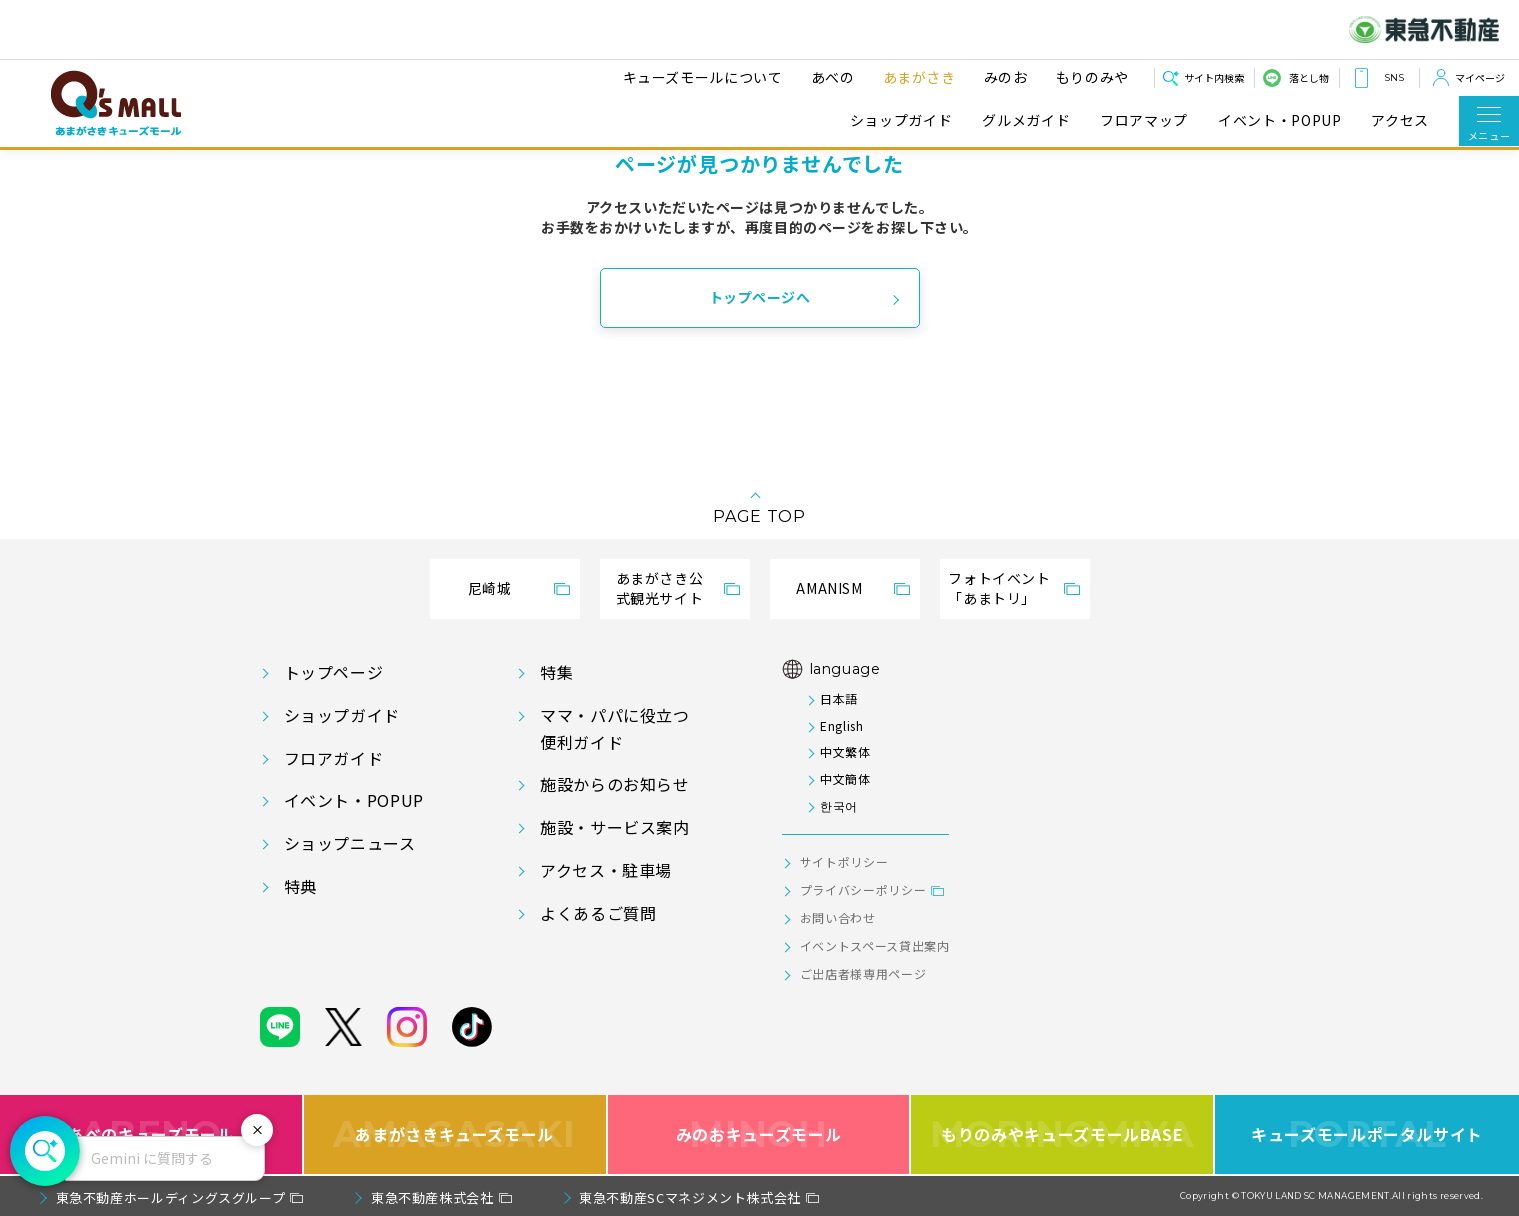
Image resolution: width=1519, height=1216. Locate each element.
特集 (556, 672)
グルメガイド (1026, 120)
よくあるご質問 (598, 913)
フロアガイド (334, 758)
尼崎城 (490, 588)
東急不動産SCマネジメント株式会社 (690, 1197)
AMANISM (829, 588)
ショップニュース (350, 843)
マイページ (1480, 77)
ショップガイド (901, 120)
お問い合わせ (838, 917)
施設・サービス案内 (615, 827)
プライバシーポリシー (863, 889)
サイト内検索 (1214, 77)
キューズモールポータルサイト (1367, 1134)
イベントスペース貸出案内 (875, 945)
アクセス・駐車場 (606, 870)
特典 (300, 886)
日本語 (839, 698)
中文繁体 (845, 751)
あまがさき (916, 77)
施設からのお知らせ (615, 784)
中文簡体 (845, 778)
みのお (1003, 77)
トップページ (334, 672)
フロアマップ (1144, 120)
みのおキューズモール (758, 1134)
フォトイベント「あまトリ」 (999, 588)
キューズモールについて (700, 77)
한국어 (839, 805)
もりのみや (1089, 77)
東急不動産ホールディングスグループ (171, 1197)
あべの (830, 77)
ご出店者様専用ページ (863, 973)
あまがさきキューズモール (454, 1134)
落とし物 (1309, 77)
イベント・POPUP (1279, 120)
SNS (1394, 77)
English (841, 725)
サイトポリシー (844, 861)
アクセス (1400, 120)
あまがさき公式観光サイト (660, 588)
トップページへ (760, 297)
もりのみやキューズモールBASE (1062, 1134)
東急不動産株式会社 (432, 1197)
